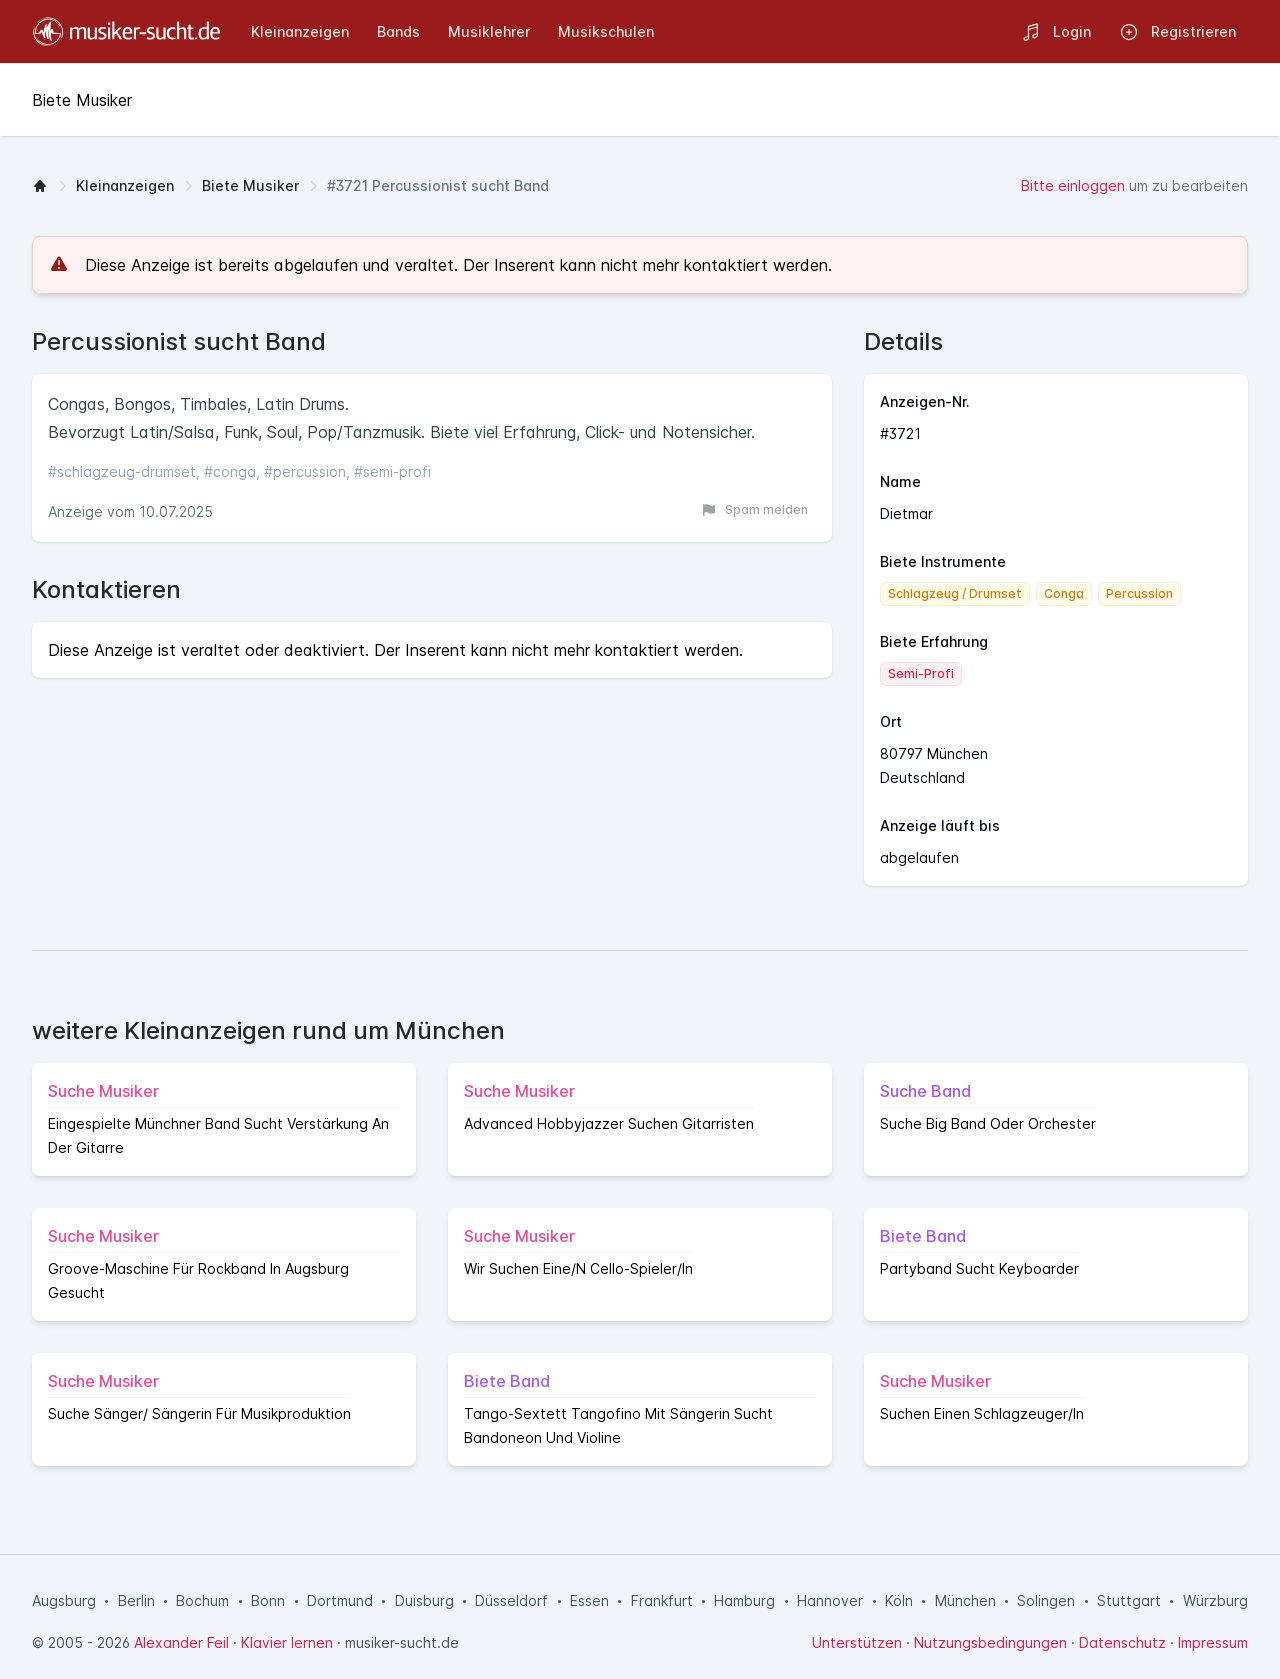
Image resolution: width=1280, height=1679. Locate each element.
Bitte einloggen (1073, 185)
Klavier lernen (287, 1642)
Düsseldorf (511, 1600)
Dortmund (340, 1600)
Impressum (1213, 1642)
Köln (899, 1600)
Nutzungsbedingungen (990, 1642)
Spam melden (754, 510)
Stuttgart (1129, 1600)
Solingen (1046, 1600)
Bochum (202, 1600)
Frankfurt (662, 1600)
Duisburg (424, 1600)
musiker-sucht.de (402, 1642)
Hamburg (744, 1600)
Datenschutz (1122, 1642)
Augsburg (64, 1600)
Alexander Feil (181, 1642)
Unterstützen (857, 1642)
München (965, 1600)
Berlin (136, 1600)
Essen (589, 1600)
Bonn (268, 1600)
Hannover (830, 1600)
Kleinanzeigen (125, 185)
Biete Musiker (250, 185)
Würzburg (1215, 1600)
